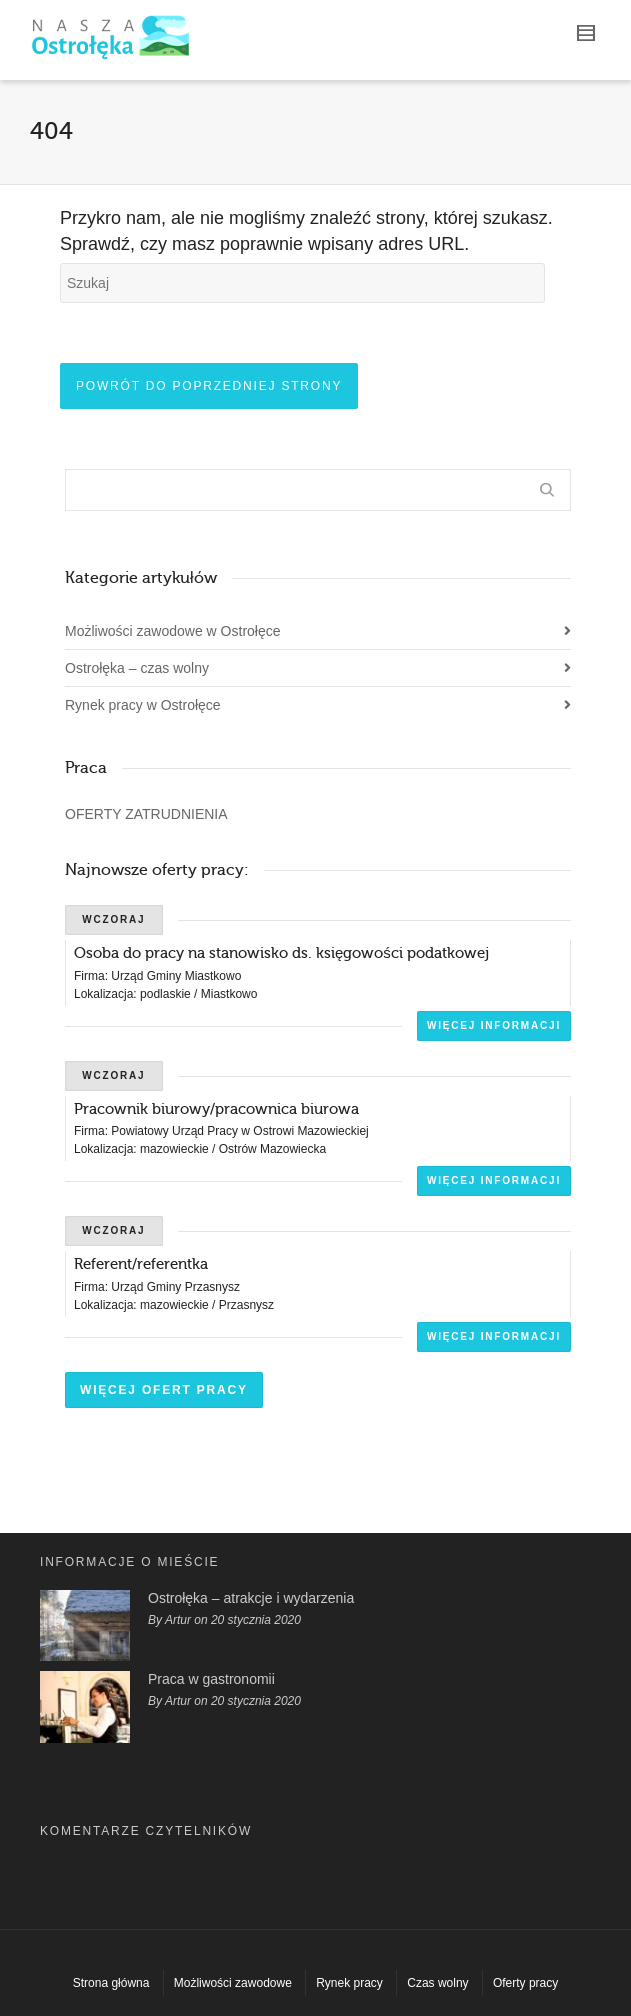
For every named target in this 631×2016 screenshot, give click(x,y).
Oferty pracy (525, 1983)
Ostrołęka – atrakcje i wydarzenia (251, 1598)
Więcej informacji (494, 1025)
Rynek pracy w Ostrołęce (143, 705)
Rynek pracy (349, 1983)
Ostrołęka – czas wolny (137, 668)
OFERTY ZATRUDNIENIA (146, 814)
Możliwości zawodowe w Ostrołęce (173, 631)
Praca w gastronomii (211, 1679)
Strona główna (111, 1983)
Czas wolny (437, 1983)
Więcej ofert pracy (164, 1390)
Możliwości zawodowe (233, 1983)
